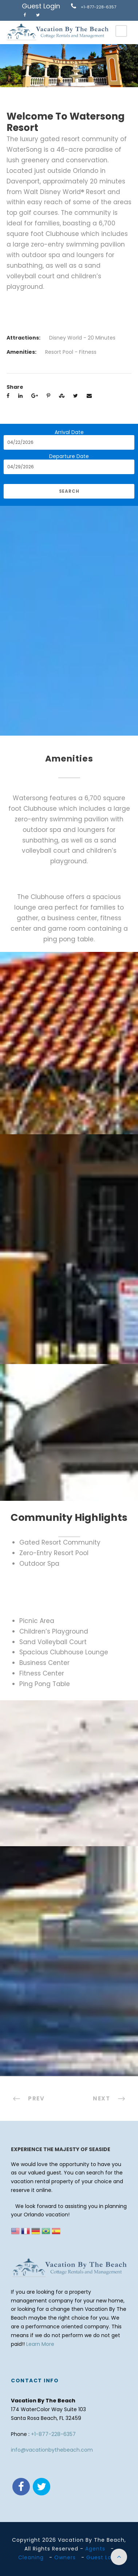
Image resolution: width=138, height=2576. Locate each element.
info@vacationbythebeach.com (52, 2449)
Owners (65, 2557)
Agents (95, 2548)
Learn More (40, 2344)
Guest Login (41, 6)
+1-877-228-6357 (98, 7)
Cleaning (31, 2557)
